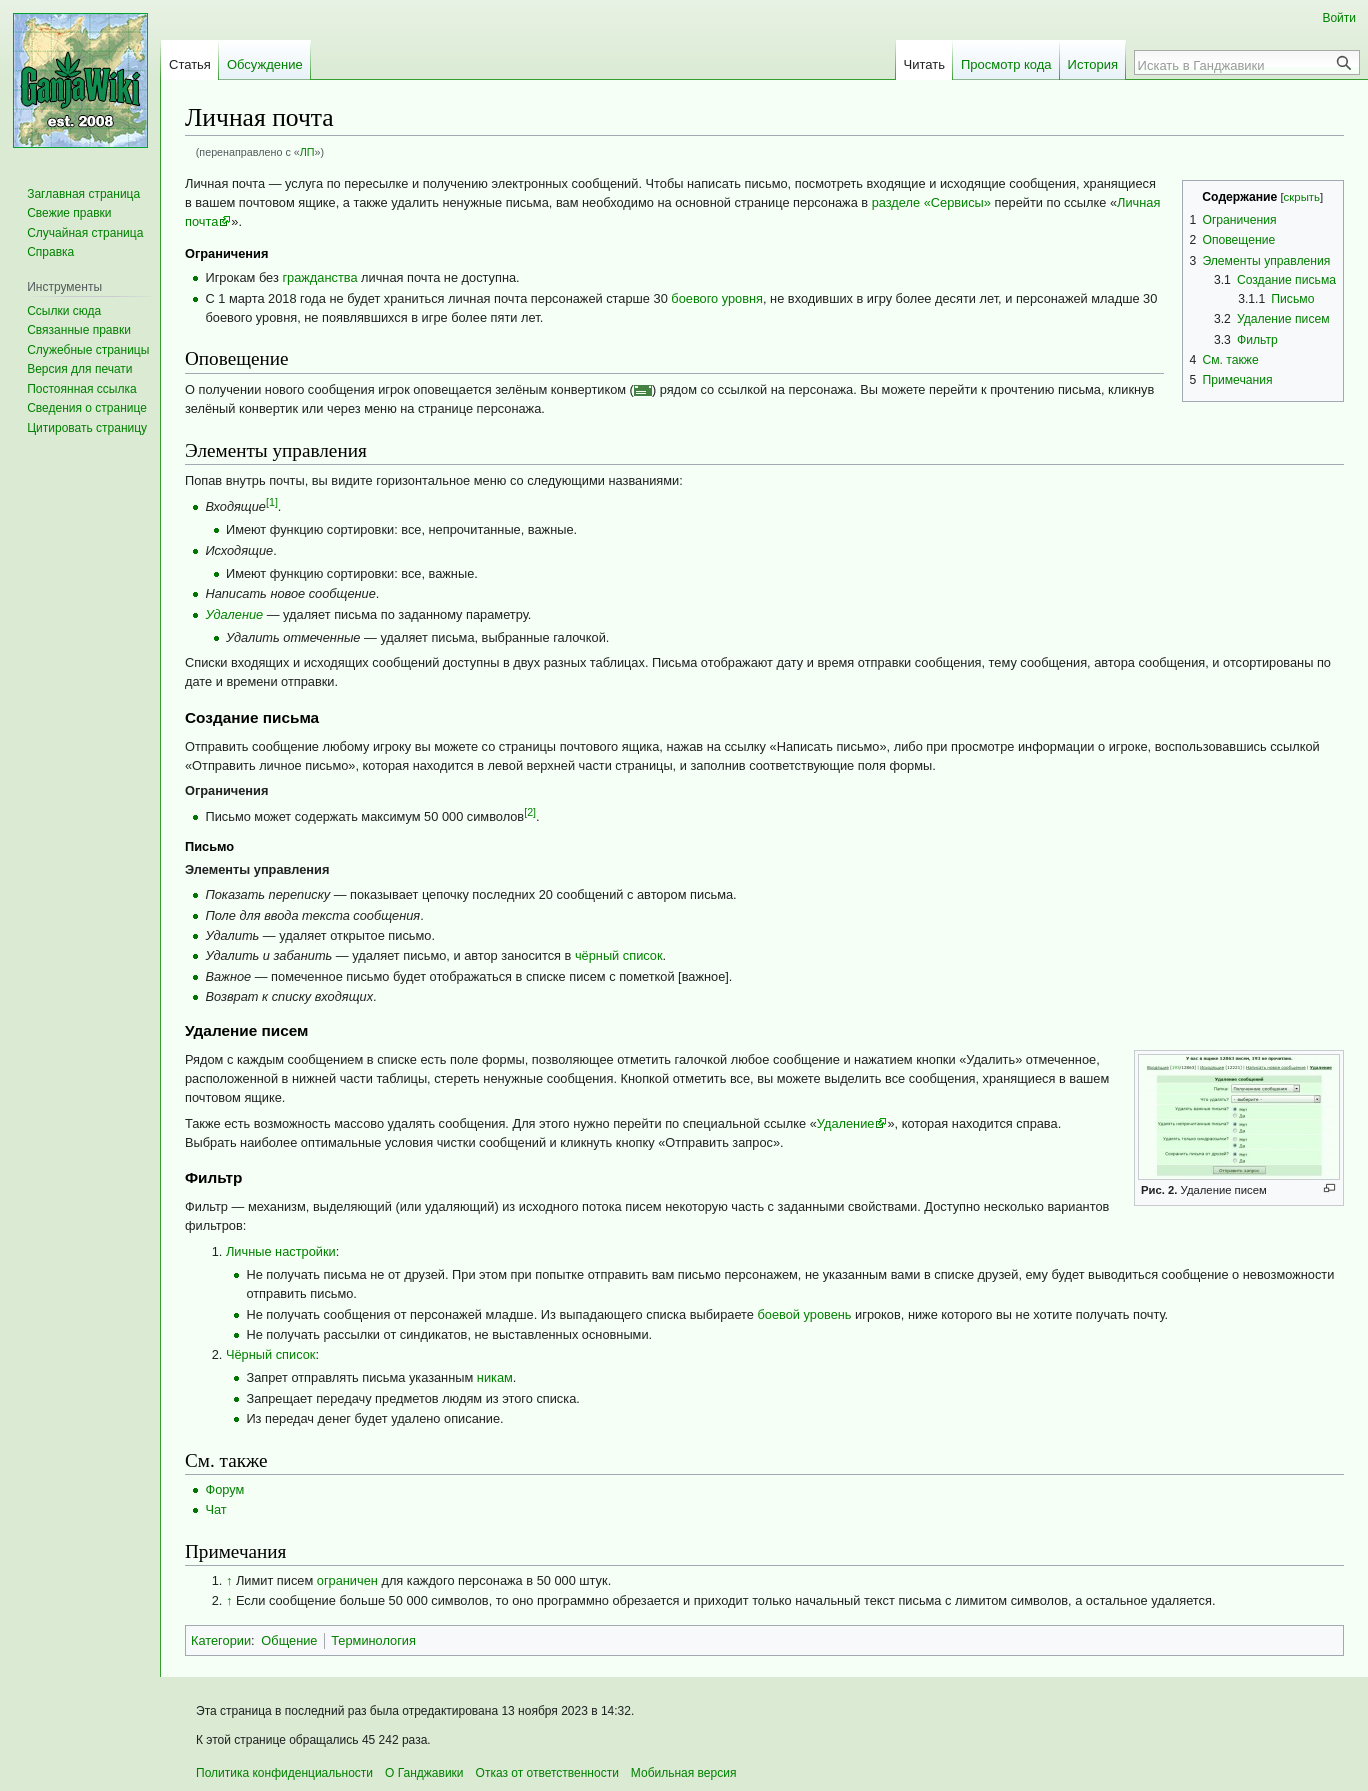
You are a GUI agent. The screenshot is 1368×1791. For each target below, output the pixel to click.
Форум (224, 1489)
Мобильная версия (684, 1773)
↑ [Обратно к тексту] (229, 1580)
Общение (289, 1640)
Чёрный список (270, 1354)
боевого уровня (717, 298)
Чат (215, 1509)
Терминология (373, 1640)
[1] (272, 502)
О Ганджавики (424, 1773)
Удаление (234, 614)
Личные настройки (281, 1251)
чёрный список (619, 955)
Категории (221, 1640)
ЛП (307, 152)
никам (495, 1377)
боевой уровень (804, 1314)
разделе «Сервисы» (931, 202)
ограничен (347, 1580)
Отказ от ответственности (547, 1773)
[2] (530, 812)
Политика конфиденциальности (284, 1773)
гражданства (319, 277)
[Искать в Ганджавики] (1236, 65)
